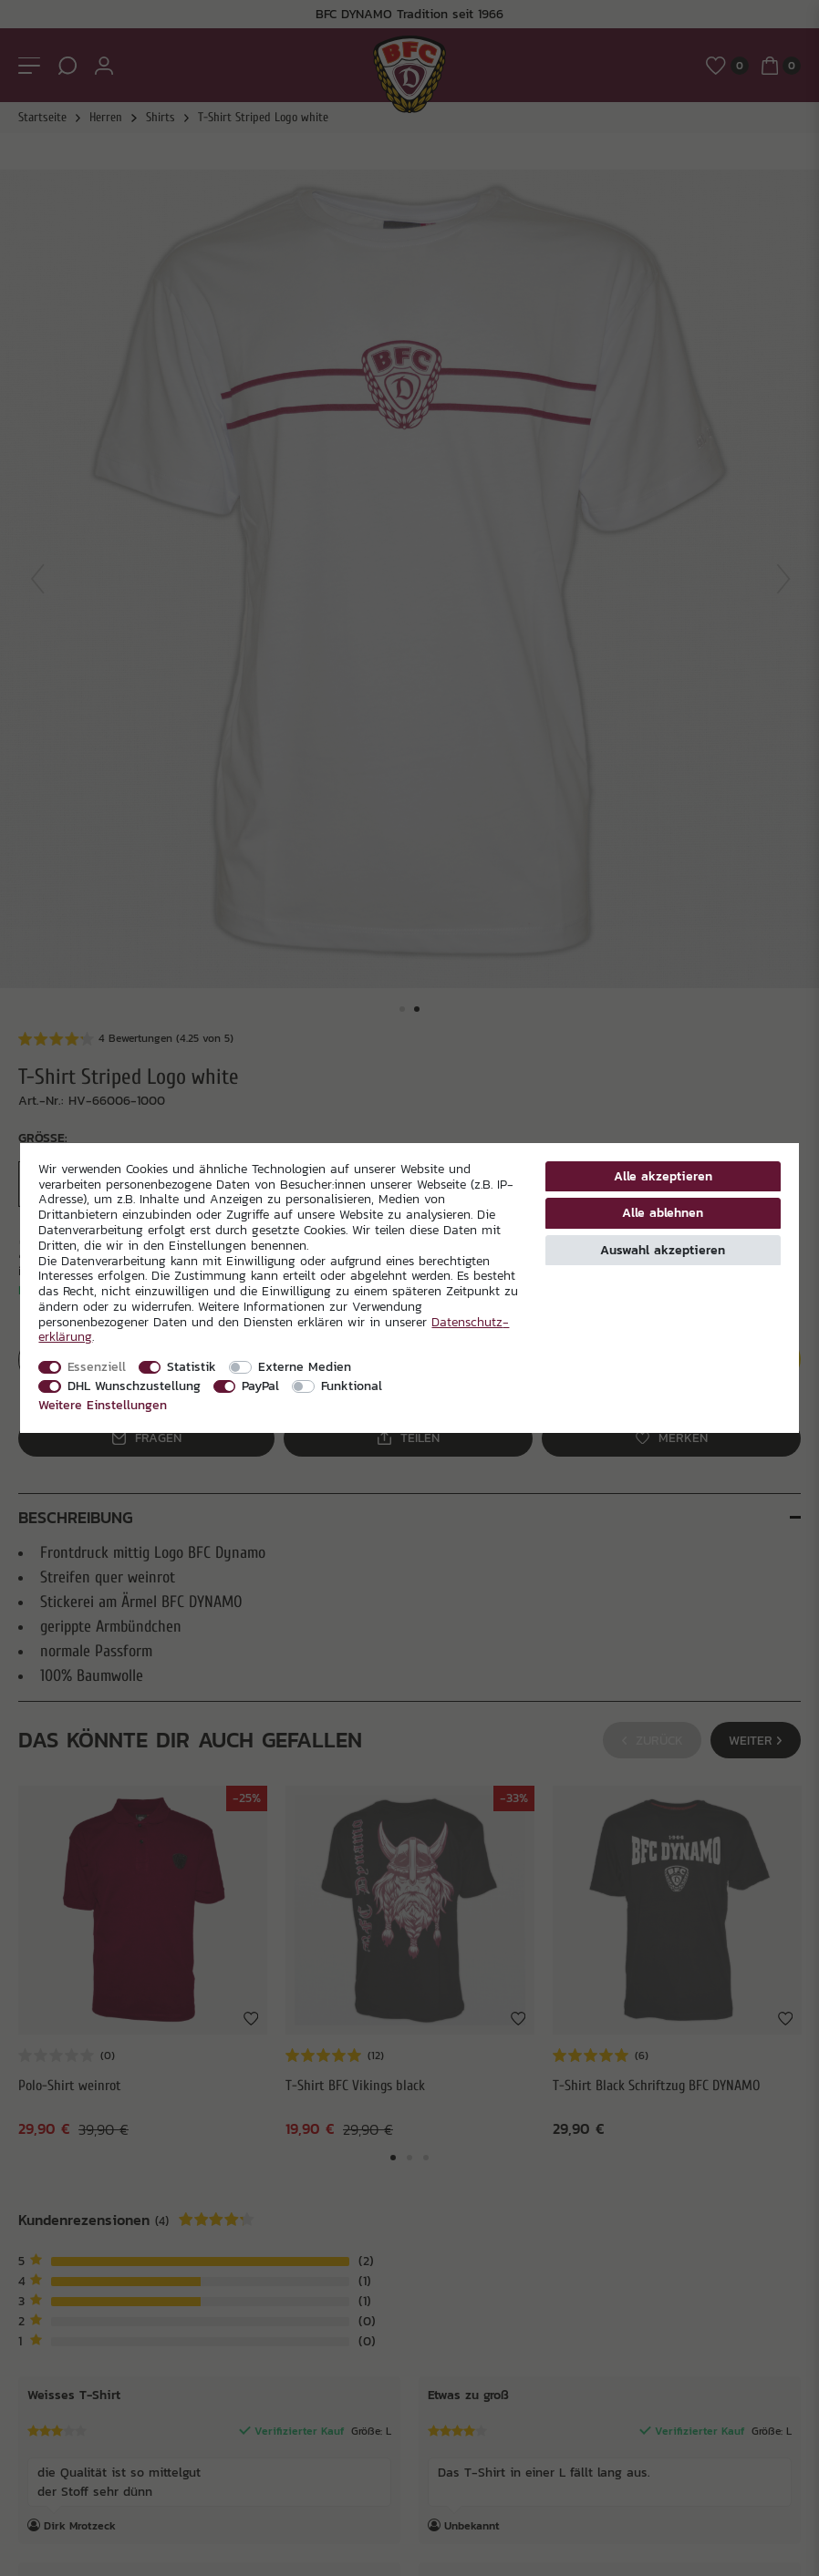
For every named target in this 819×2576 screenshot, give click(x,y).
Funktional (351, 1385)
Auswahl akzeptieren (662, 1250)
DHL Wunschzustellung (134, 1385)
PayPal (260, 1385)
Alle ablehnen (662, 1212)
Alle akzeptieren (663, 1176)
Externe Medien (304, 1366)
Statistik (191, 1366)
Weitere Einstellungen (102, 1405)
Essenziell (96, 1366)
